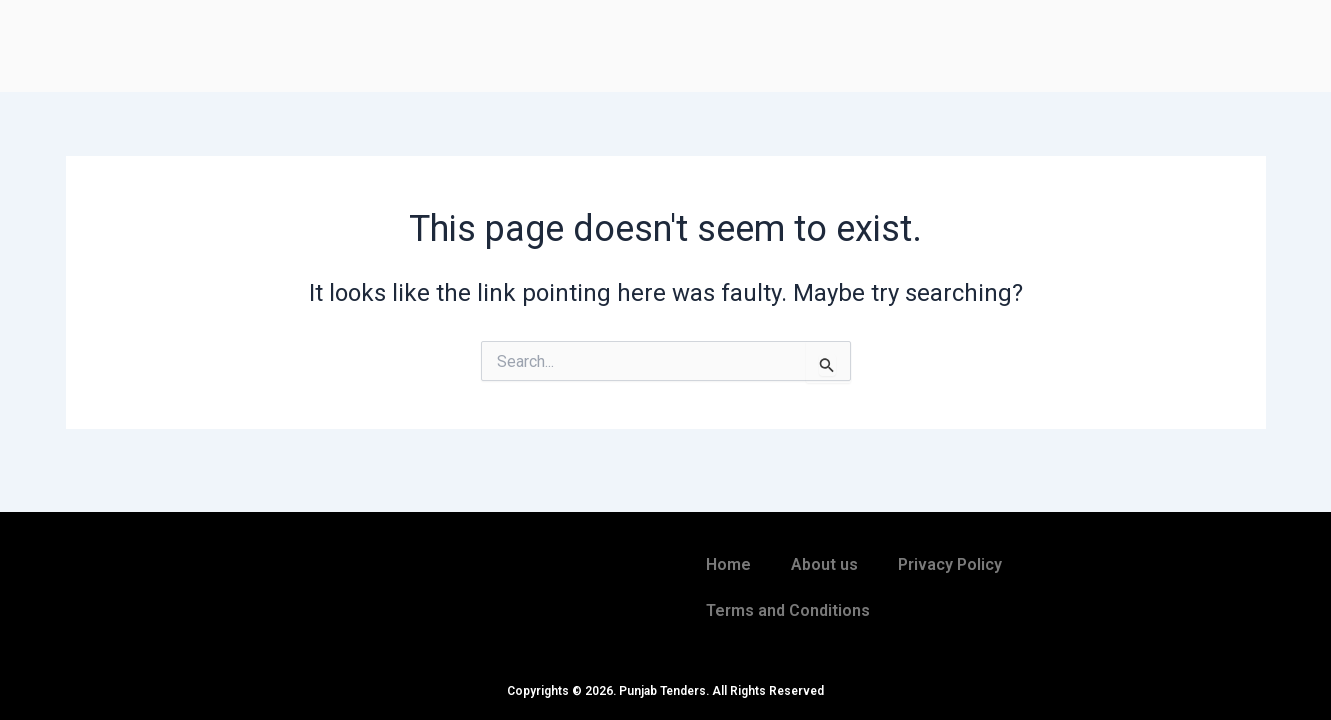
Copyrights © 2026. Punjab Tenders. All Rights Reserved (665, 691)
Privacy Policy (950, 564)
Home (728, 564)
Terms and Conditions (788, 610)
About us (824, 564)
